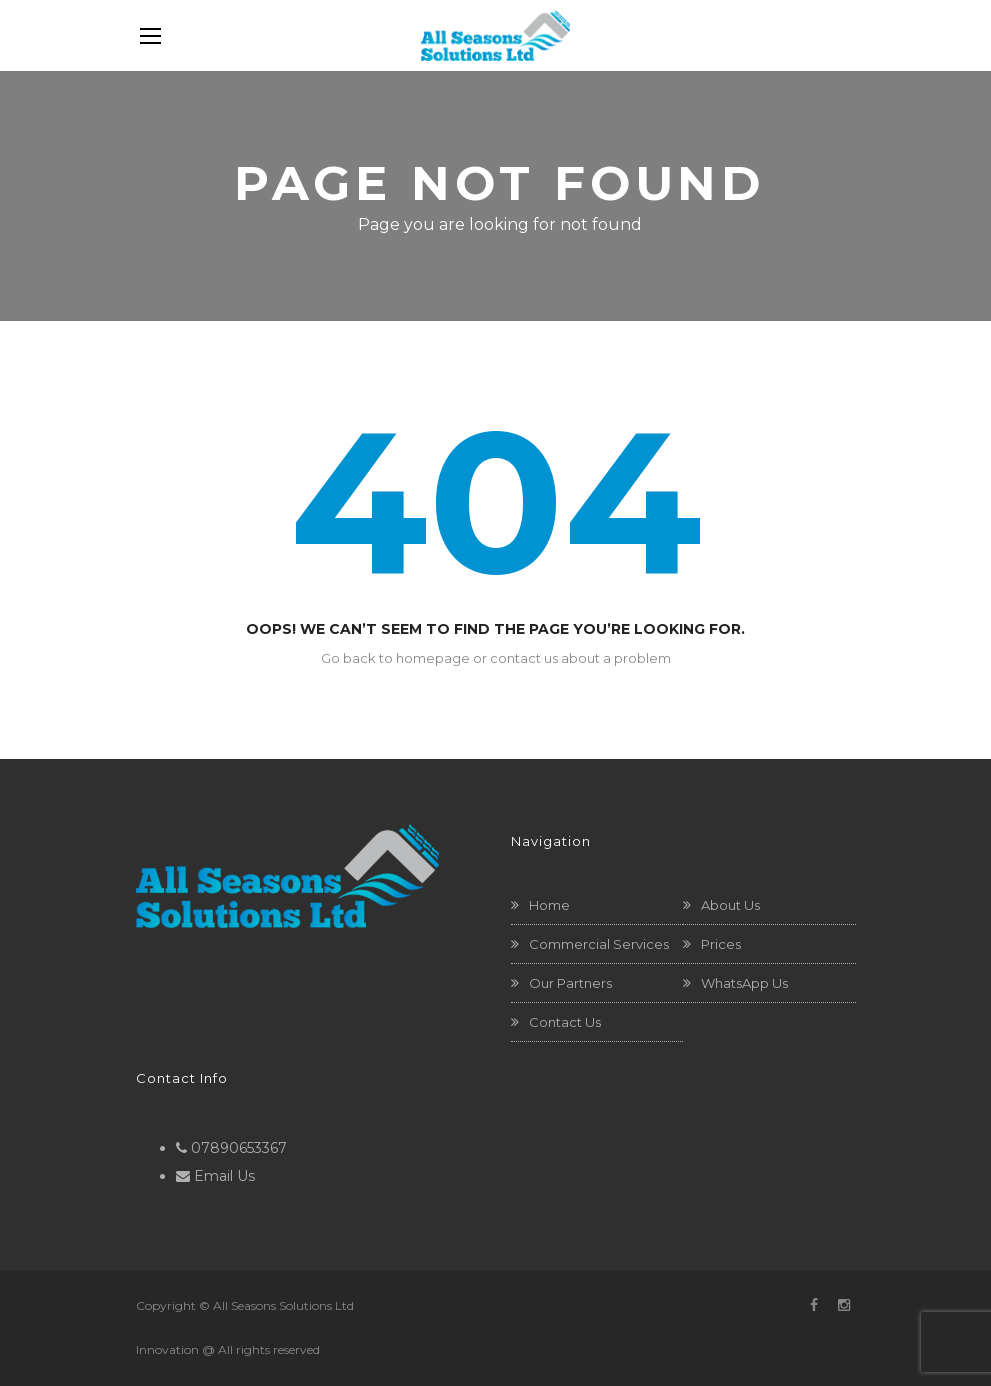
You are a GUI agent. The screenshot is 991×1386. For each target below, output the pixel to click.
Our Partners (570, 983)
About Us (730, 905)
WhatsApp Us (744, 983)
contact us (524, 658)
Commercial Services (599, 944)
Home (549, 905)
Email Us (224, 1176)
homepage (433, 658)
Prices (721, 944)
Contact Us (565, 1022)
